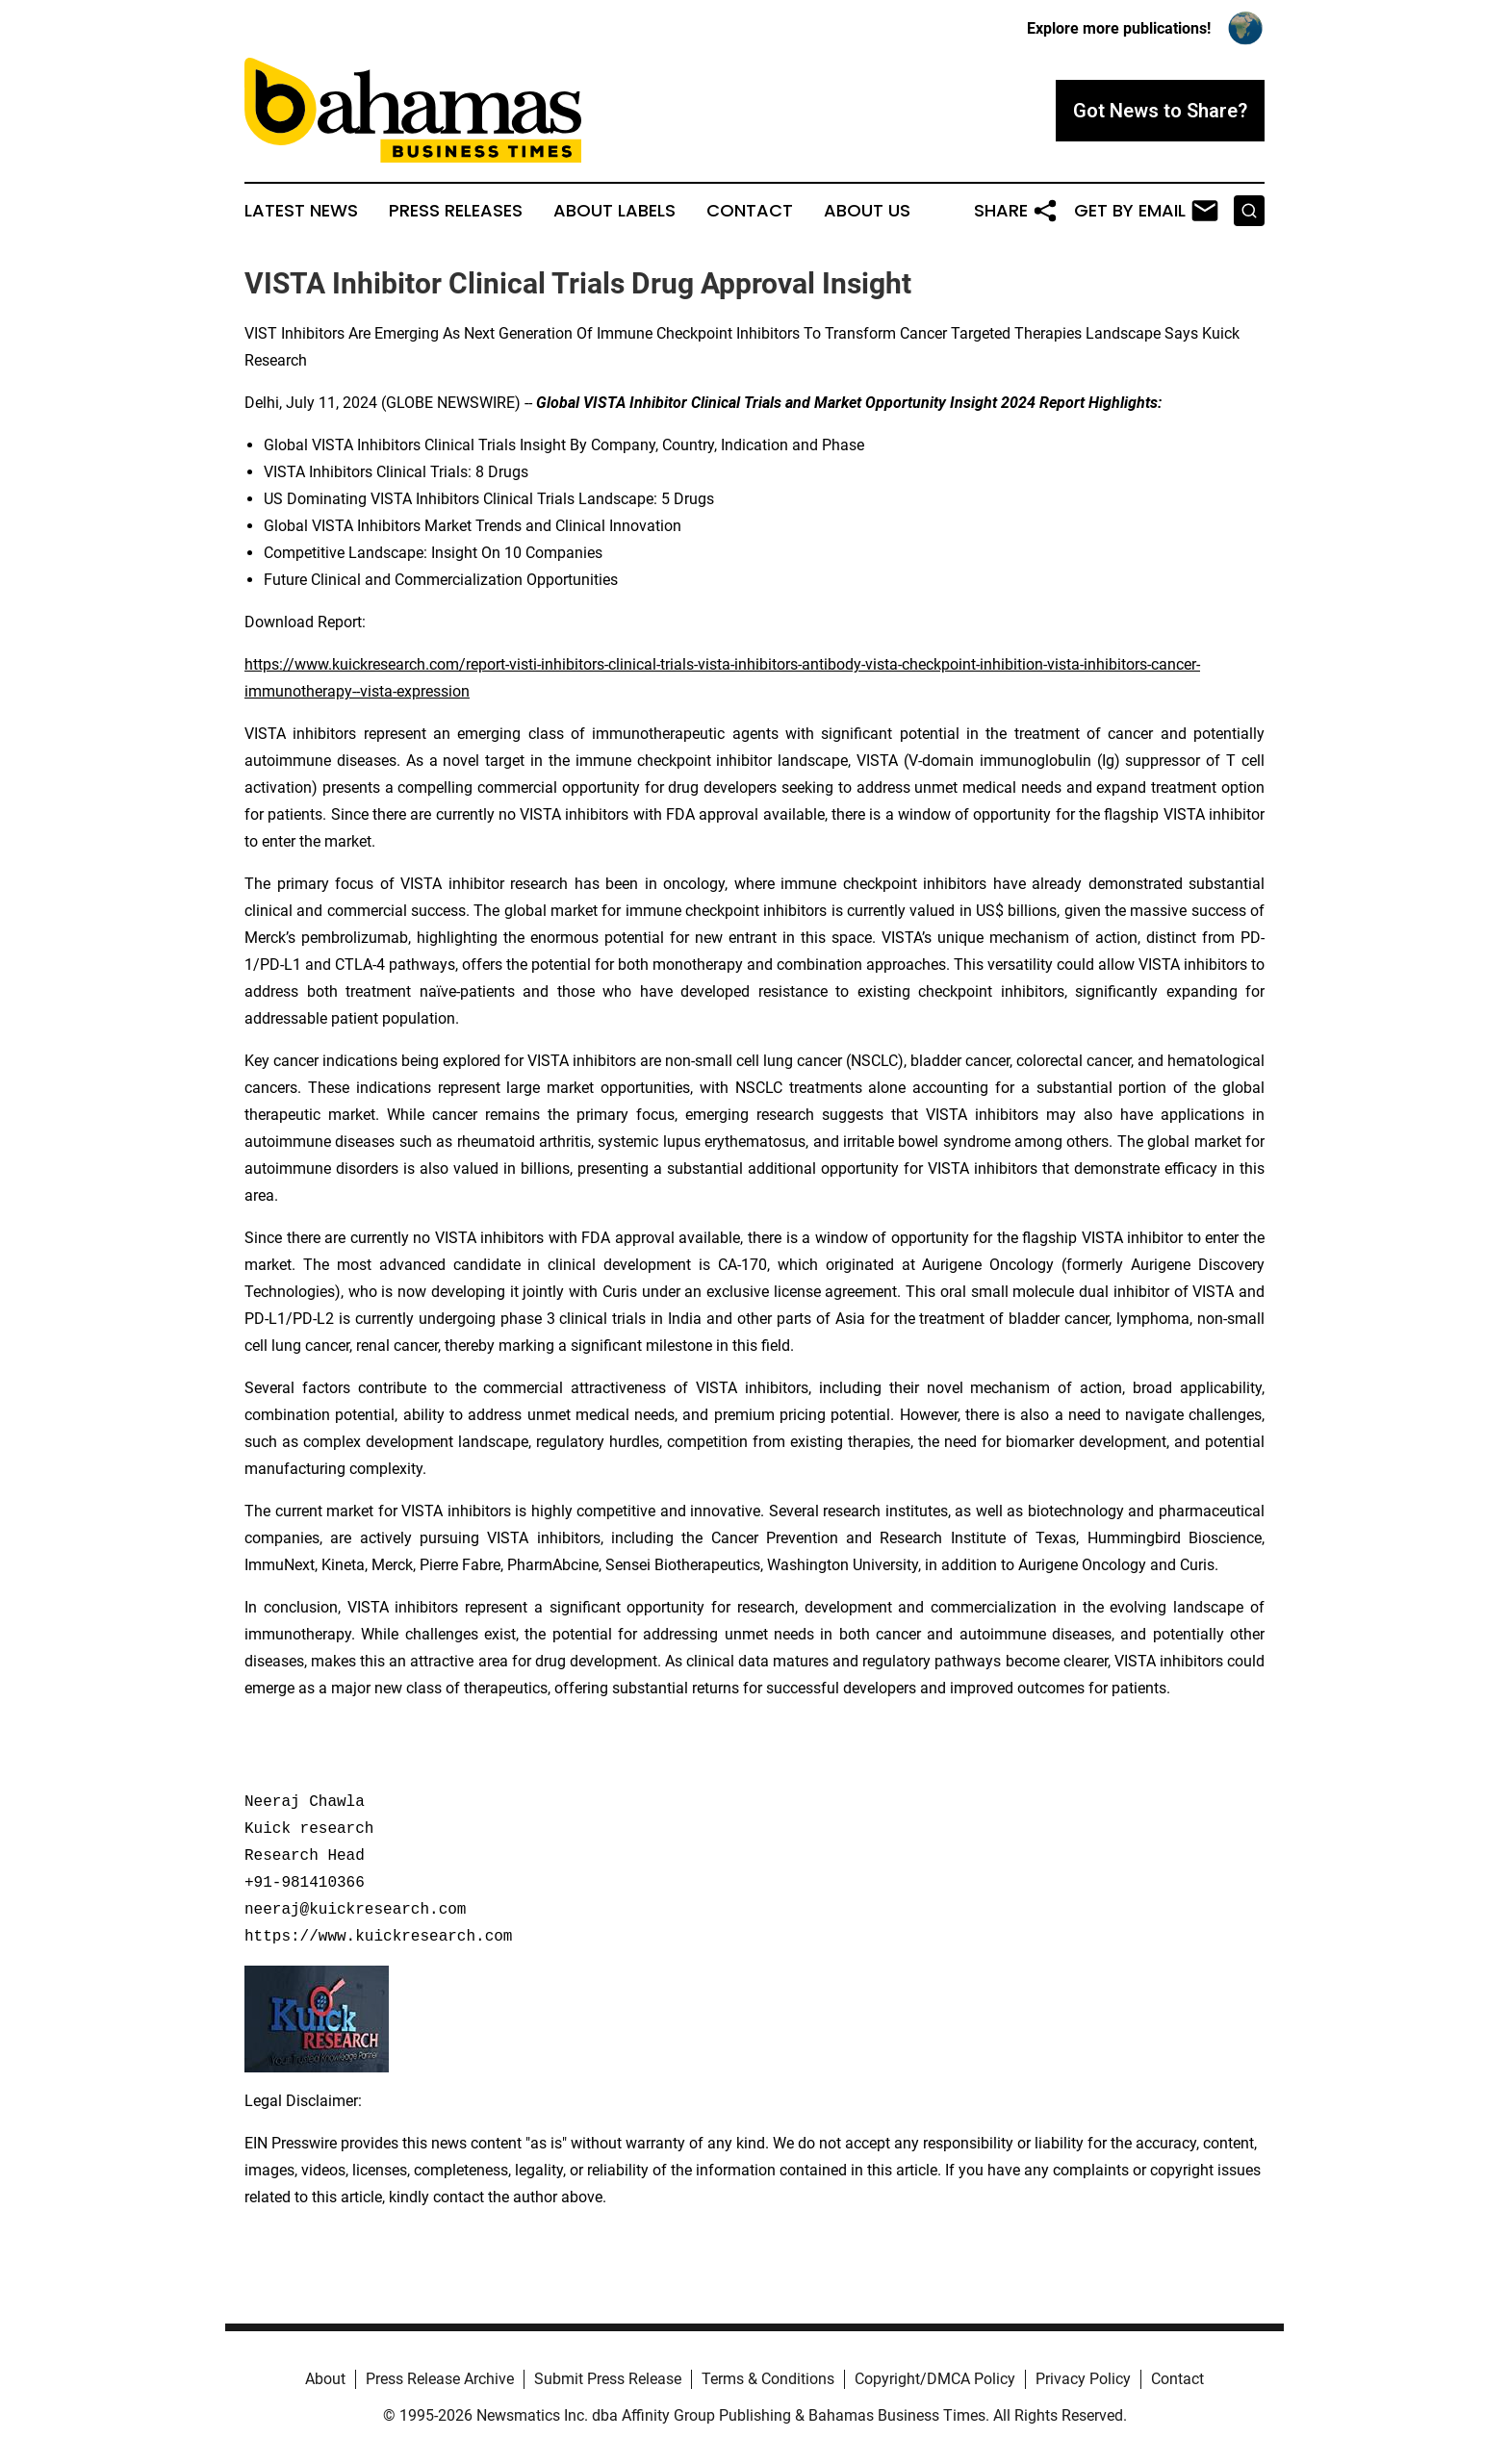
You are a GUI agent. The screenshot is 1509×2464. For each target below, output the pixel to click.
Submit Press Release (607, 2379)
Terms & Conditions (768, 2379)
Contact (749, 210)
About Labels (614, 210)
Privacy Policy (1083, 2379)
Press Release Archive (440, 2379)
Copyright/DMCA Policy (935, 2379)
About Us (867, 210)
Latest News (301, 210)
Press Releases (456, 210)
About (325, 2379)
